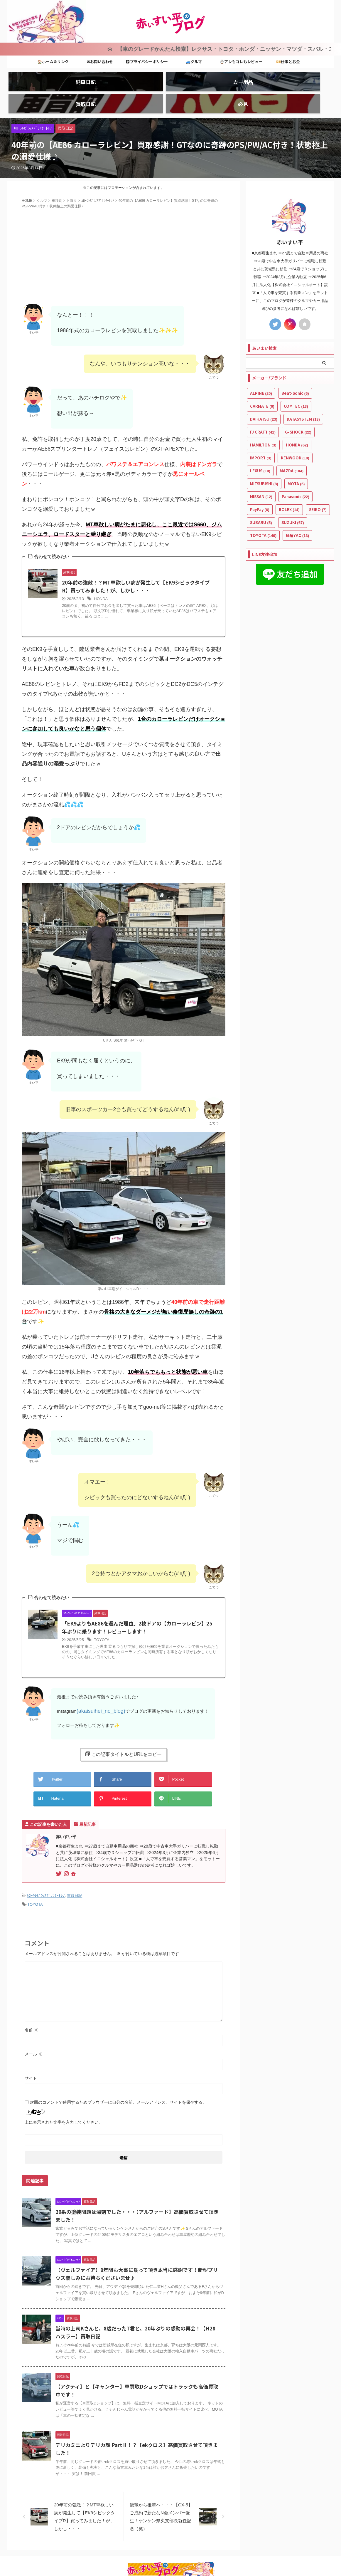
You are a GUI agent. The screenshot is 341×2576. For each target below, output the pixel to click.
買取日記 (74, 1875)
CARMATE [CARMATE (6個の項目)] (262, 383)
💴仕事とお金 (288, 59)
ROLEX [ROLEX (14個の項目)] (289, 486)
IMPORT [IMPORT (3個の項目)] (260, 435)
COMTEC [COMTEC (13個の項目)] (296, 383)
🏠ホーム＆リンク (53, 59)
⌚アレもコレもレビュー (241, 59)
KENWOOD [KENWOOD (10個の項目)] (295, 435)
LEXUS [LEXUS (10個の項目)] (260, 448)
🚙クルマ (194, 59)
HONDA (101, 585)
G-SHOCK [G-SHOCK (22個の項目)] (298, 409)
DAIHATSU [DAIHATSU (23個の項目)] (263, 396)
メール (33, 2032)
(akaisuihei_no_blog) (97, 1697)
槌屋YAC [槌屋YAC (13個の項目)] (297, 512)
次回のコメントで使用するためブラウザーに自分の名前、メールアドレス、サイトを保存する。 (118, 2080)
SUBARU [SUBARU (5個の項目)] (261, 499)
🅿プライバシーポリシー (147, 59)
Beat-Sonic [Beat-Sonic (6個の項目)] (295, 370)
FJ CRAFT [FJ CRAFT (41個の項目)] (263, 409)
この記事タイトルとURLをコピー (123, 1740)
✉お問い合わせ (100, 59)
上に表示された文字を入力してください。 (64, 2100)
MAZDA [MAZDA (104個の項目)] (291, 448)
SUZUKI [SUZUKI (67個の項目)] (292, 499)
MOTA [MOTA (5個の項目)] (296, 461)
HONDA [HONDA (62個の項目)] (297, 422)
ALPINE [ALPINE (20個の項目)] (261, 370)
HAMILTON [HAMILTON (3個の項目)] (263, 422)
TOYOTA (101, 1627)
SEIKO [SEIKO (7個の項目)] (318, 486)
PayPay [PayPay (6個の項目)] (259, 486)
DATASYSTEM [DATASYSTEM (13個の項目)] (303, 396)
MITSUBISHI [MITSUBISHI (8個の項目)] (264, 461)
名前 (31, 2008)
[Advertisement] (123, 242)
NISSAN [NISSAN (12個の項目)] (261, 473)
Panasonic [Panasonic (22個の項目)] (295, 473)
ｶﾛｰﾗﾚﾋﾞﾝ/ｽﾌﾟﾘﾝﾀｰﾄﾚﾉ (46, 1875)
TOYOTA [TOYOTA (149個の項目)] (263, 512)
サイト (31, 2056)
